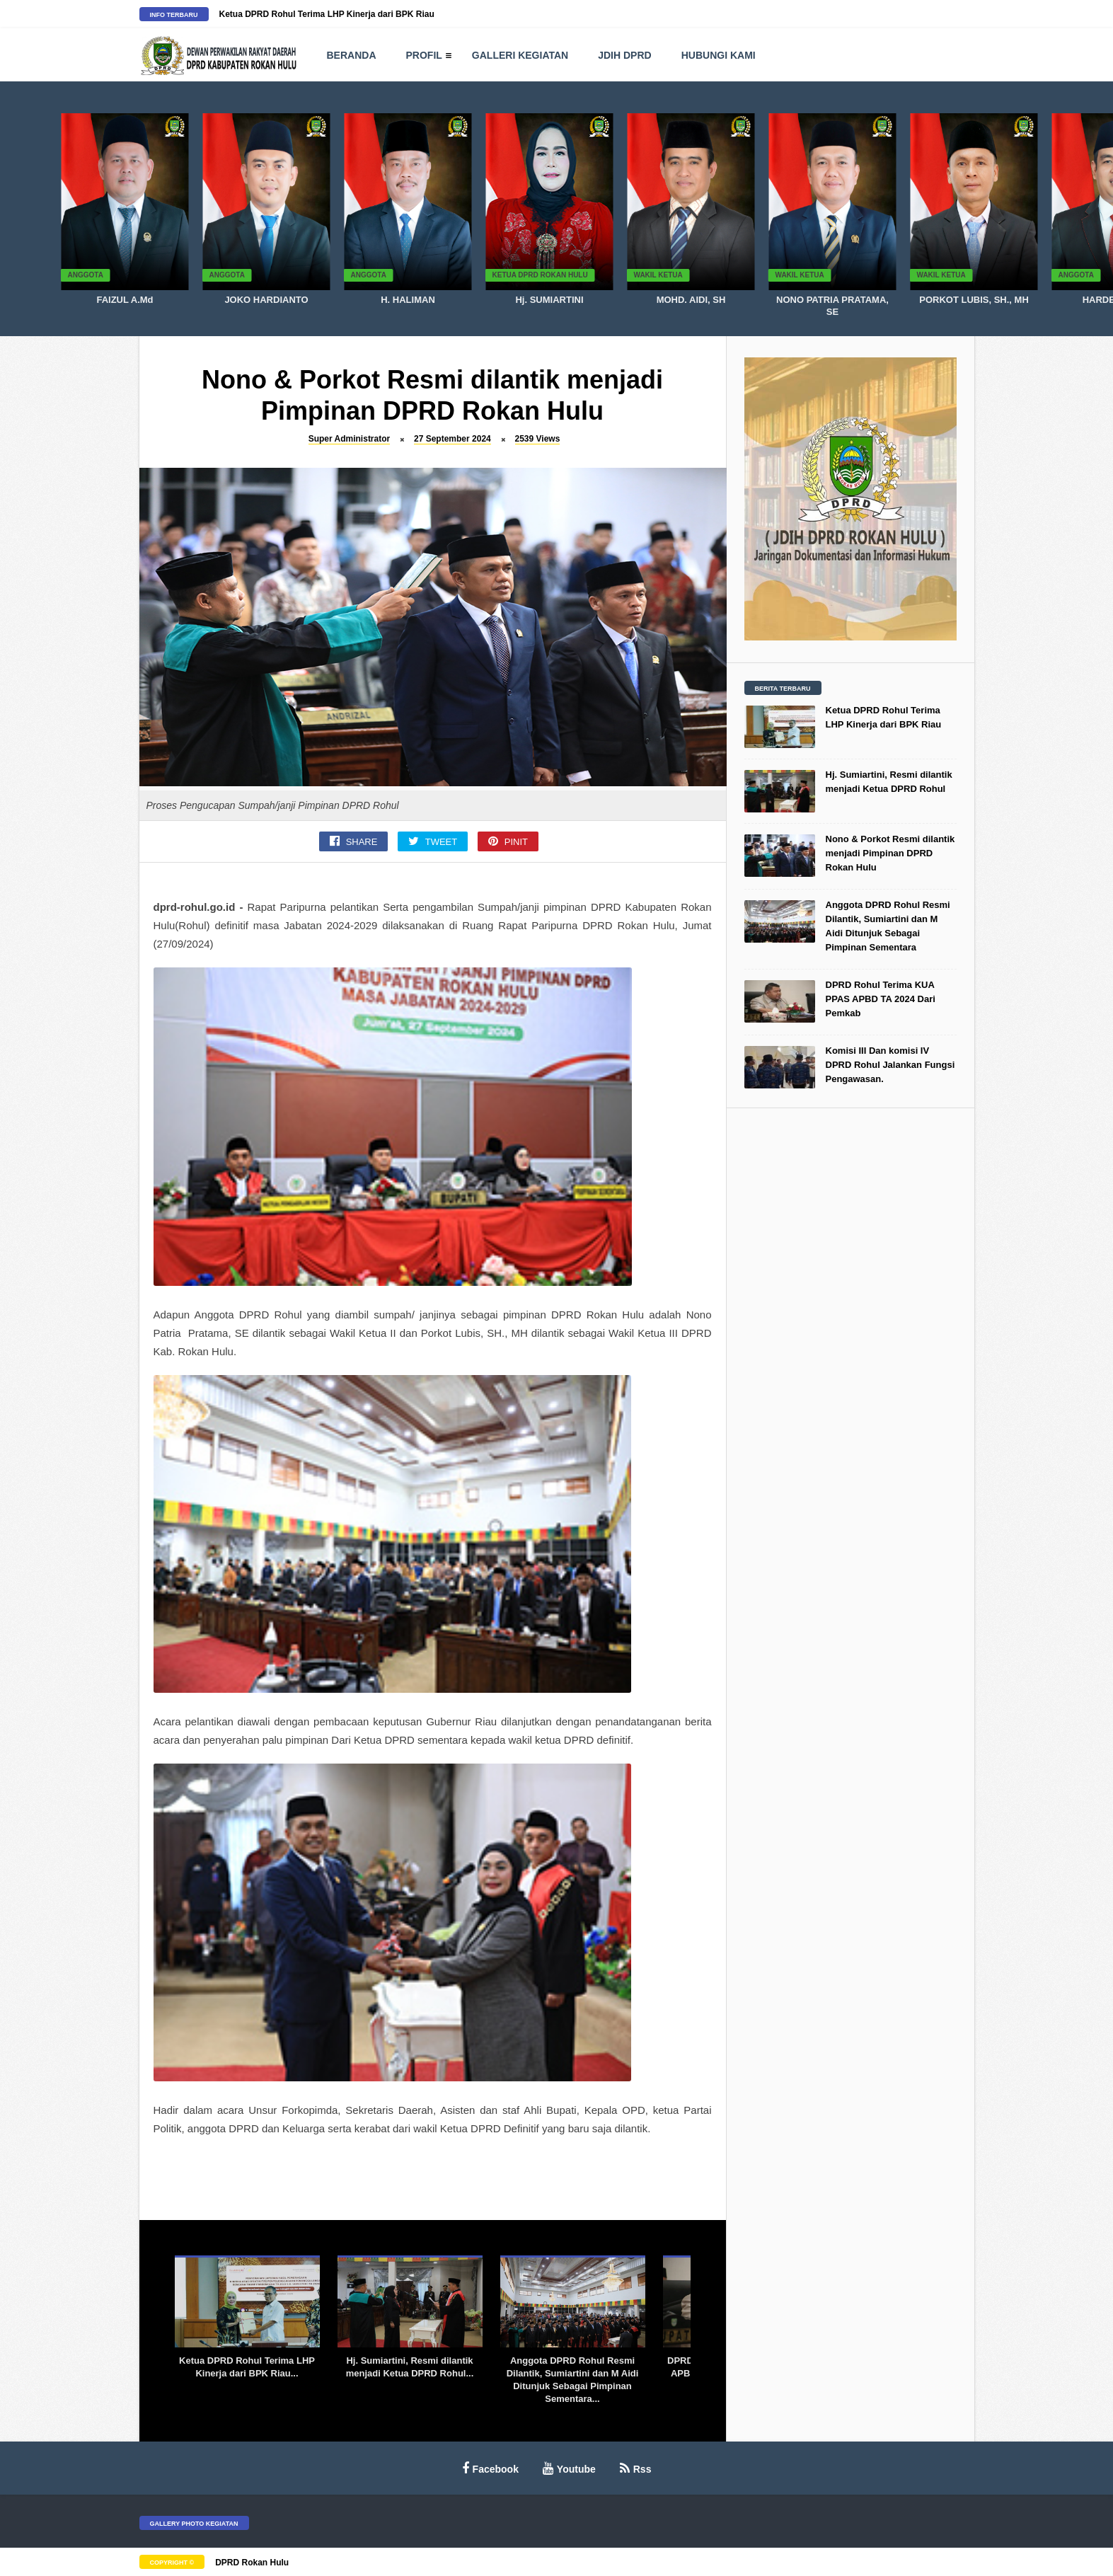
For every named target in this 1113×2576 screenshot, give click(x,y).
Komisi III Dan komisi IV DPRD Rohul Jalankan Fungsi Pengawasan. (890, 1064)
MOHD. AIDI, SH (691, 299)
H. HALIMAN (408, 299)
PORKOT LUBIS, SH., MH (974, 299)
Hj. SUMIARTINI (549, 299)
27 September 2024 (452, 439)
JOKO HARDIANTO (266, 299)
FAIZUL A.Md (124, 299)
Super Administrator (349, 439)
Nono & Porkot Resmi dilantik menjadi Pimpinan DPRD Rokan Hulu (890, 853)
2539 (537, 439)
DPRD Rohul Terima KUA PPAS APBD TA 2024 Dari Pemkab (880, 998)
